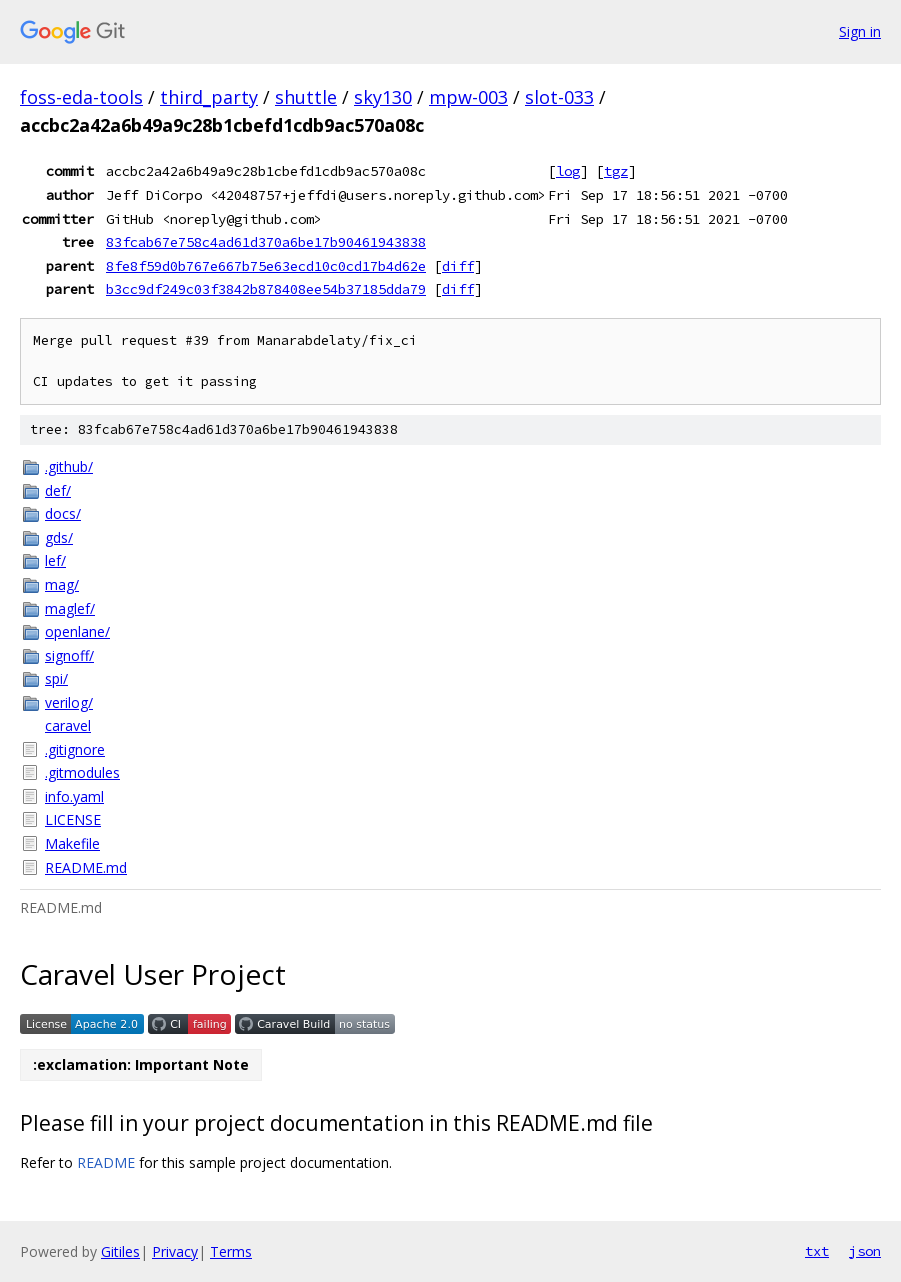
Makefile (72, 843)
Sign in (860, 31)
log (568, 171)
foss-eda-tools (81, 97)
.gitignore (75, 749)
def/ (58, 490)
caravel (68, 725)
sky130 (383, 97)
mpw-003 (468, 97)
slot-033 (559, 97)
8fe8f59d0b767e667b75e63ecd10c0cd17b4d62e (266, 266)
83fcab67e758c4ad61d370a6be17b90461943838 (266, 242)
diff (458, 266)
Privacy (175, 1251)
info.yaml (74, 796)
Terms (231, 1251)
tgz (616, 171)
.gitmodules (82, 772)
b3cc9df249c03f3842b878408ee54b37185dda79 (266, 289)
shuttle (306, 97)
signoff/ (69, 655)
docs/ (63, 513)
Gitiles (120, 1251)
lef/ (55, 560)
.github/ (69, 466)
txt (817, 1251)
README (106, 1162)
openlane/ (77, 631)
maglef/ (70, 608)
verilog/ (69, 702)
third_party (209, 97)
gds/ (59, 537)
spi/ (56, 678)
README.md (86, 867)
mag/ (62, 584)
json (865, 1251)
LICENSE (73, 819)
